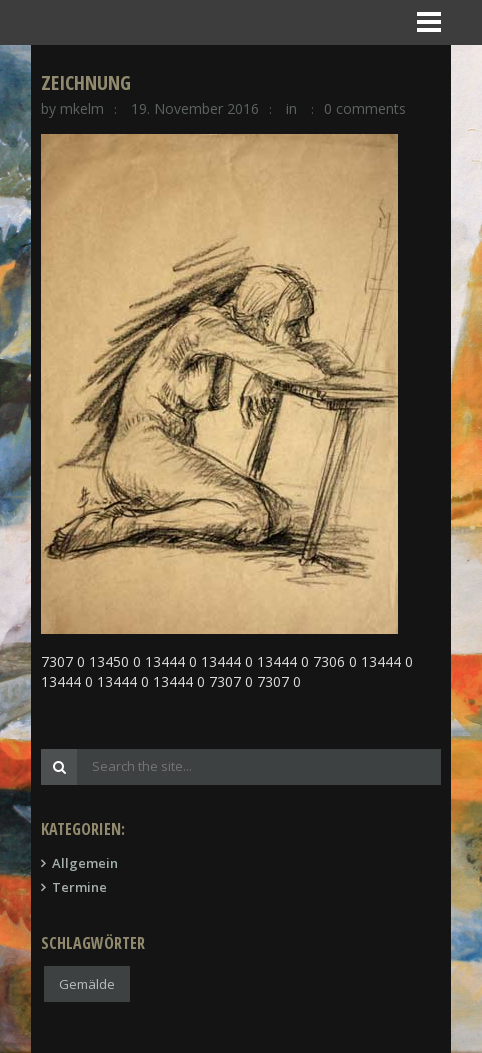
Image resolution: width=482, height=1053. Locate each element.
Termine (79, 887)
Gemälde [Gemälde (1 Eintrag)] (87, 984)
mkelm (82, 108)
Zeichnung (86, 82)
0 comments (365, 108)
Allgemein (85, 863)
